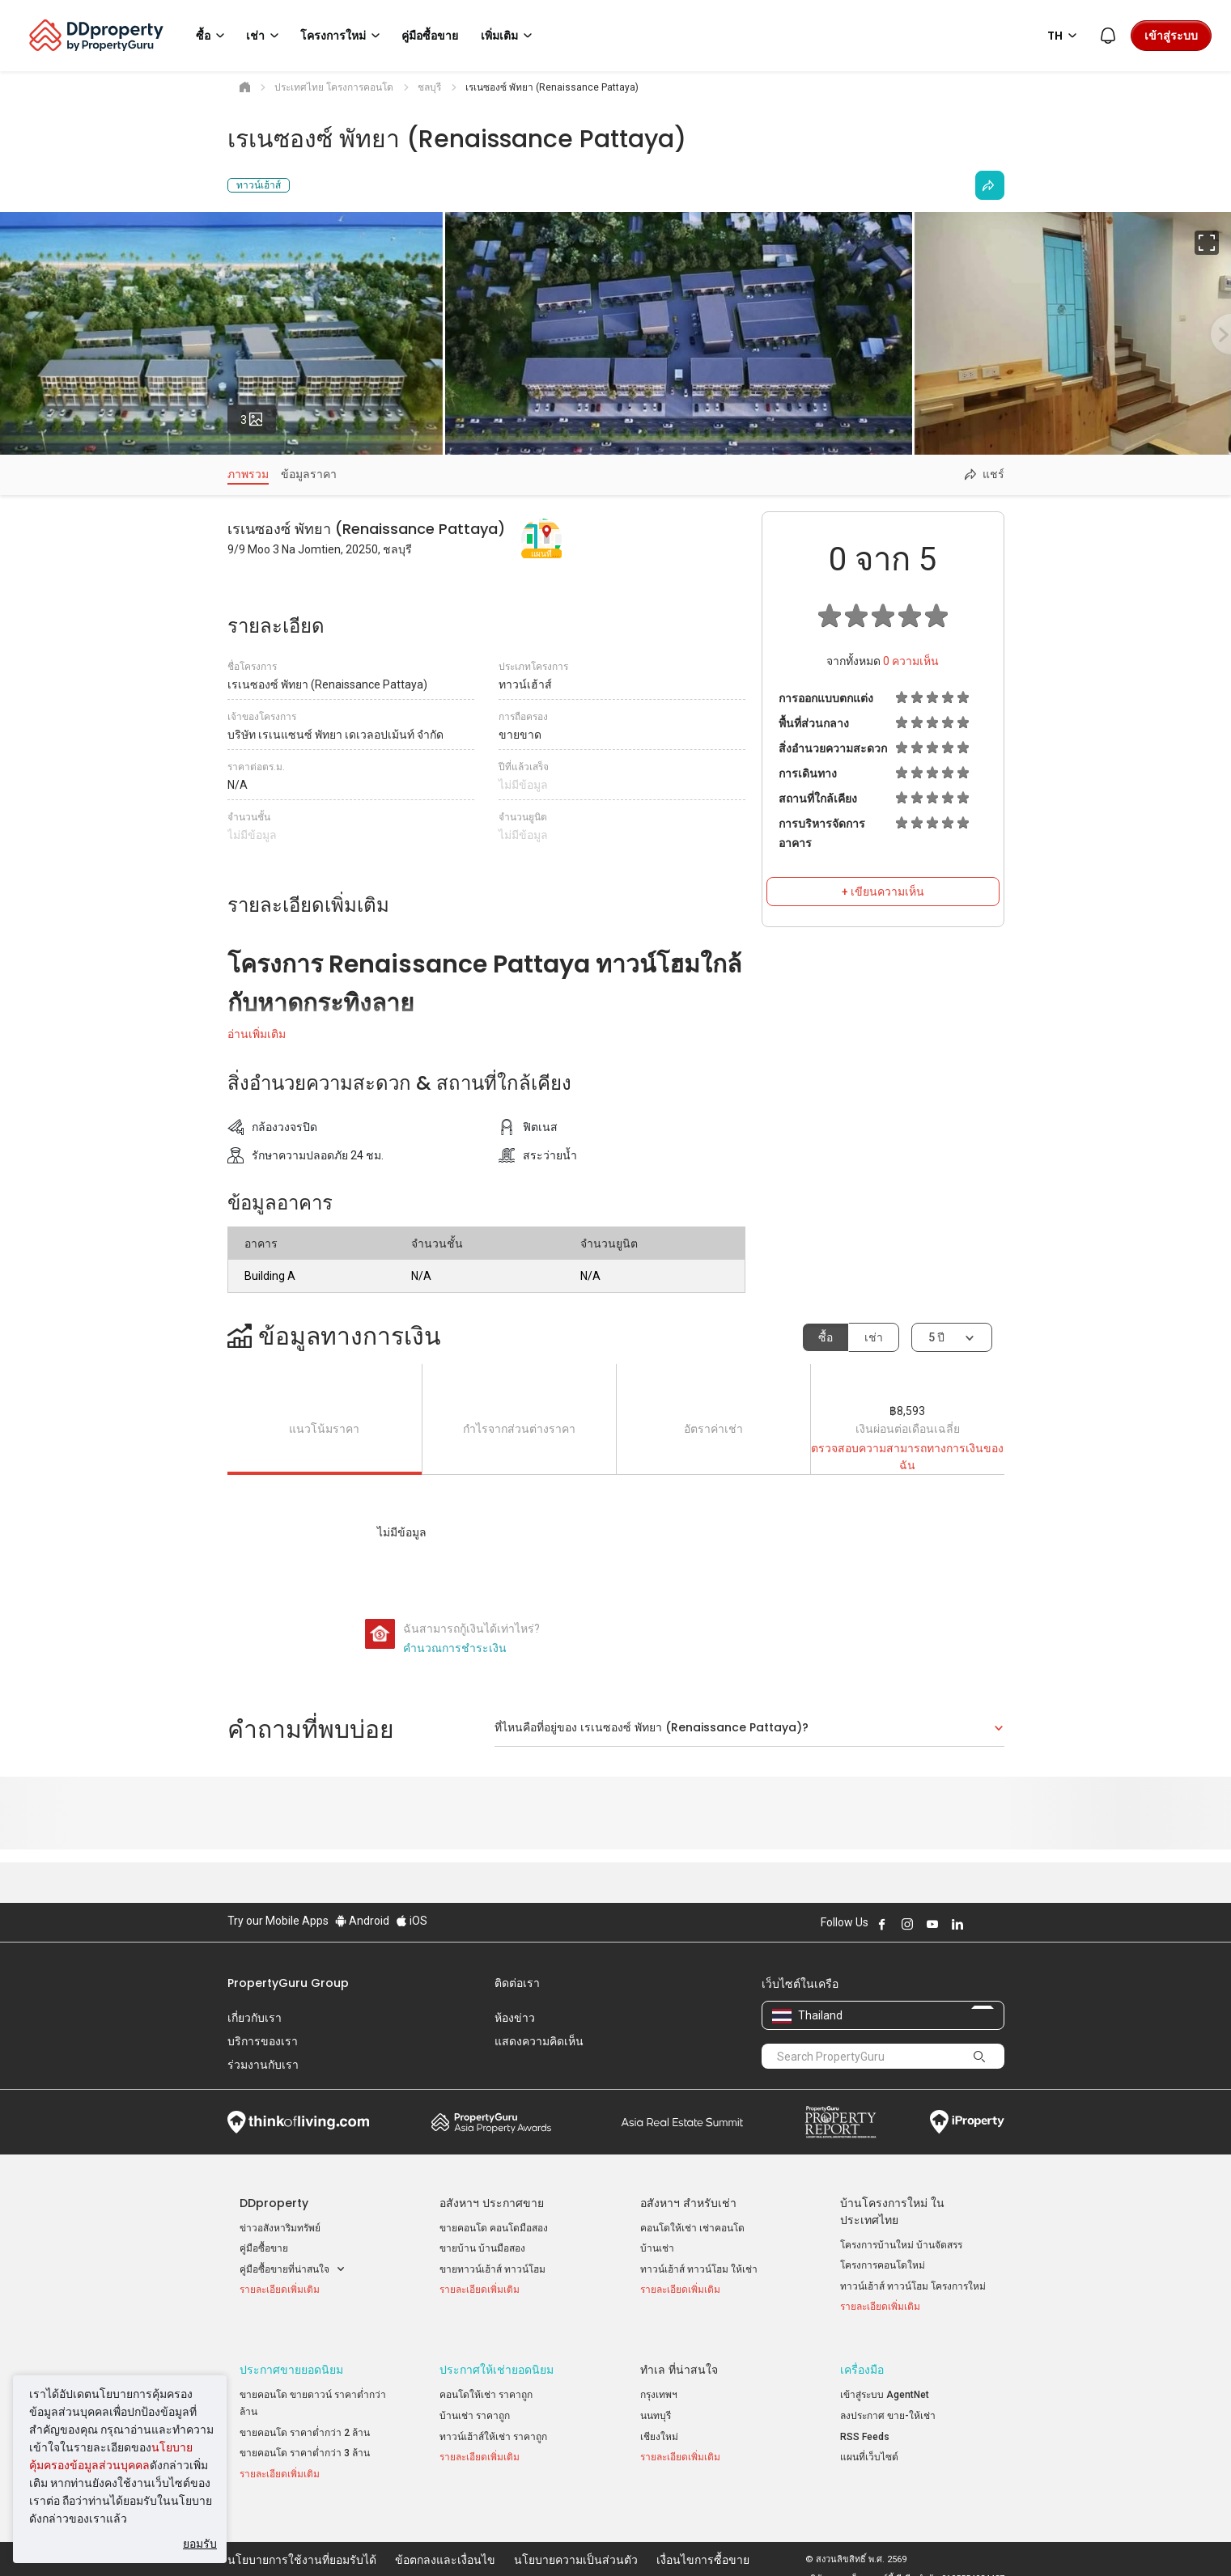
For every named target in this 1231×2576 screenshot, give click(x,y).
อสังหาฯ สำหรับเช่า (688, 2203)
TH (1064, 35)
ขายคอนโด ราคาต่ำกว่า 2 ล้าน (305, 2422)
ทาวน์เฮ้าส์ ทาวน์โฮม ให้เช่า (699, 2269)
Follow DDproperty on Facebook (882, 1924)
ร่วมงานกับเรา (263, 2064)
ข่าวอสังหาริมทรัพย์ (280, 2228)
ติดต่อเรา (517, 1983)
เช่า (873, 1337)
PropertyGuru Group (288, 1983)
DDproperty (274, 2203)
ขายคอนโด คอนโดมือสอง (493, 2228)
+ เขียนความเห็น (883, 891)
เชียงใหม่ (659, 2426)
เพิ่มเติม (509, 35)
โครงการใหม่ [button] (342, 35)
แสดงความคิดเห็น (539, 2041)
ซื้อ (825, 1337)
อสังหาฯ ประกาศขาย (491, 2203)
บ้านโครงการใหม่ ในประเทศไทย (892, 2211)
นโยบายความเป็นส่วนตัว (576, 2538)
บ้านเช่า (657, 2248)
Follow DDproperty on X (979, 1923)
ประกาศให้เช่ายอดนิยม (496, 2360)
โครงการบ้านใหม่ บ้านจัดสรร (901, 2245)
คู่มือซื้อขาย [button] (429, 36)
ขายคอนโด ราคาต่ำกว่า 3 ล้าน (305, 2443)
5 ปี (936, 1337)
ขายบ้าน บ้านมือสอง (482, 2248)
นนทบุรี (655, 2405)
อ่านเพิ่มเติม (256, 1033)
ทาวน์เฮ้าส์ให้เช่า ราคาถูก (493, 2426)
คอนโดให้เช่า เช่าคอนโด (692, 2228)
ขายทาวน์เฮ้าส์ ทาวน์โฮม (492, 2269)
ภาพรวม (248, 474)
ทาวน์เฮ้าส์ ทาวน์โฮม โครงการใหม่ (913, 2286)
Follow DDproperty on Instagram (907, 1924)
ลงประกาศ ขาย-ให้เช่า (888, 2405)
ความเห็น (911, 661)
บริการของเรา (262, 2041)
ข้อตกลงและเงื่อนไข (445, 2538)
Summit (682, 2122)
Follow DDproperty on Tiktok (997, 1923)
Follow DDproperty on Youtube (932, 1924)
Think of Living (298, 2122)
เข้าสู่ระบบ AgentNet (884, 2385)
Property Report (840, 2122)
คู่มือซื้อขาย (264, 2248)
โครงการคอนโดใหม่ (882, 2265)
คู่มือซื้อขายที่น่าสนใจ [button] (293, 2269)
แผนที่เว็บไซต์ (869, 2447)
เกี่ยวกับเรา (254, 2017)
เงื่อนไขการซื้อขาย (702, 2538)
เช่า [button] (265, 35)
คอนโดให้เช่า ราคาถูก (486, 2385)
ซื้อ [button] (213, 35)
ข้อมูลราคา (309, 474)
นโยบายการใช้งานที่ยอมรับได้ (301, 2538)
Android (362, 1920)
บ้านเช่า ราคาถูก (474, 2405)
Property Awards (491, 2122)
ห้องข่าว (515, 2017)
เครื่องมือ (862, 2360)
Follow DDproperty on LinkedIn (957, 1924)
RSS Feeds (864, 2426)
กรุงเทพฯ (658, 2385)
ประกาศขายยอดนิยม (291, 2360)
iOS (411, 1920)
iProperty (967, 2122)
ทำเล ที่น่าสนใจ (679, 2360)
